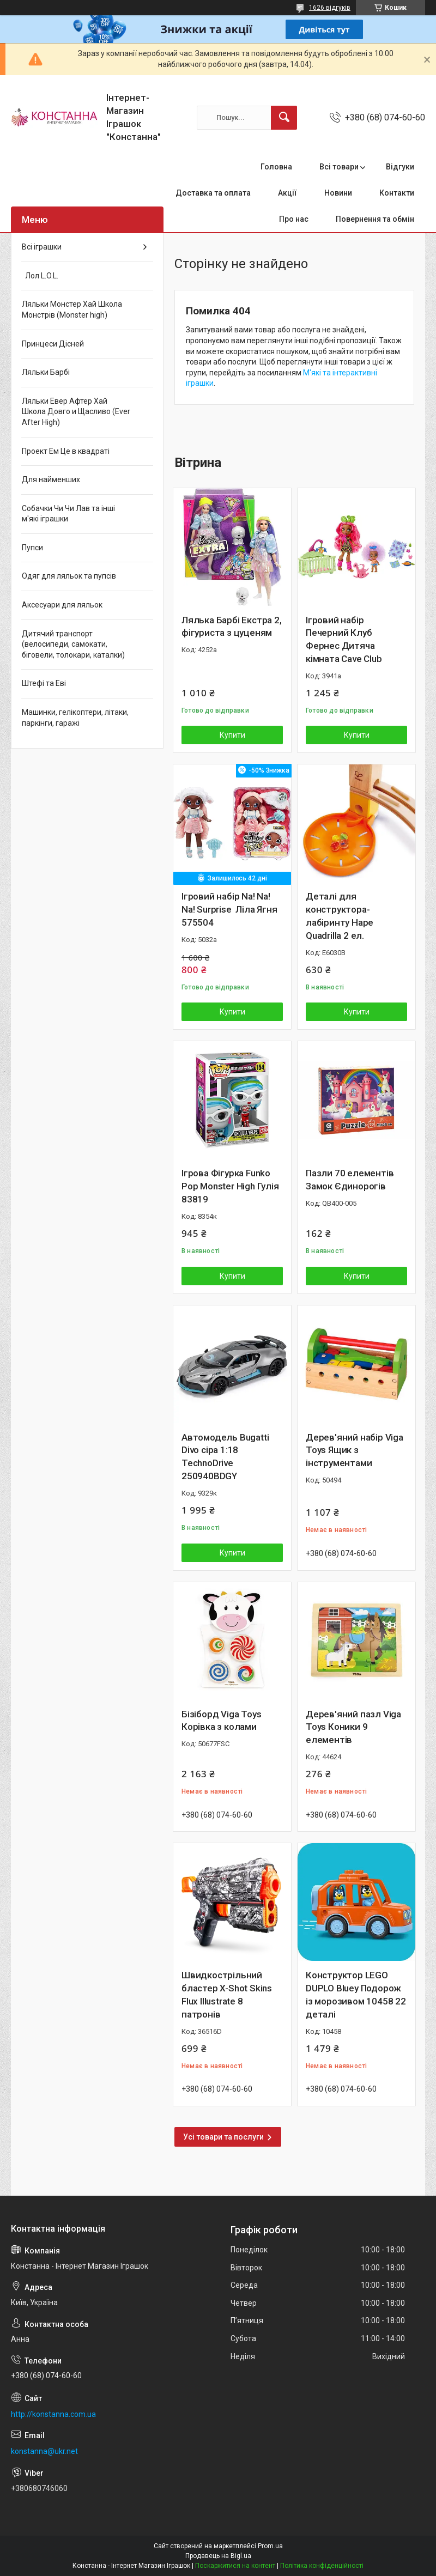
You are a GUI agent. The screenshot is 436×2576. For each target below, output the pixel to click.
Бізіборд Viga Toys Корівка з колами (221, 1721)
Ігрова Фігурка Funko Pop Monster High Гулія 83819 (230, 1186)
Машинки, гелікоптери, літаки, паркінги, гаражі (75, 717)
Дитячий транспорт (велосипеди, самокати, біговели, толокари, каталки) (73, 644)
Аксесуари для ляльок (62, 604)
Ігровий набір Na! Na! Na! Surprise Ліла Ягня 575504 (229, 909)
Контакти (396, 193)
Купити (232, 735)
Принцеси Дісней (53, 343)
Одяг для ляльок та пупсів (69, 576)
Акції (287, 193)
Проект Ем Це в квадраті (66, 451)
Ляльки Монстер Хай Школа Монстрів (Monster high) (72, 309)
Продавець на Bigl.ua (218, 2556)
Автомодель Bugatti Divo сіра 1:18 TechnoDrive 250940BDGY (225, 1456)
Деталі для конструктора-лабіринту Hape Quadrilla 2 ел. (339, 915)
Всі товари (339, 166)
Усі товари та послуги (223, 2137)
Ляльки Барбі (46, 372)
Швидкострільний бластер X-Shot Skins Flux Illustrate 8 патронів (226, 1994)
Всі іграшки (42, 246)
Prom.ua (270, 2546)
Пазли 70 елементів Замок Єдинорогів (349, 1180)
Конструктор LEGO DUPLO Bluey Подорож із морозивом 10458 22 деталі (356, 1994)
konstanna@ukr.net (44, 2451)
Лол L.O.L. (40, 275)
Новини (338, 193)
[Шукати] (284, 118)
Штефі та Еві (44, 683)
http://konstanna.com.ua (53, 2414)
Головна (276, 166)
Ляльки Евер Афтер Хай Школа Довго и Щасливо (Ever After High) (76, 412)
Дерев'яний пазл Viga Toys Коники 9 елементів (353, 1727)
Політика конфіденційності (322, 2565)
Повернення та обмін (375, 219)
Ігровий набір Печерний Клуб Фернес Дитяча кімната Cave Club (344, 639)
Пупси (32, 547)
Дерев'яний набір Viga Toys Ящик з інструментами (354, 1450)
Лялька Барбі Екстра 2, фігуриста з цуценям (231, 627)
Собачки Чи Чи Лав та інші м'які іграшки (68, 514)
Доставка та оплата (213, 193)
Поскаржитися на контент (235, 2565)
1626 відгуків (329, 7)
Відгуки (400, 166)
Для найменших (51, 479)
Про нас (293, 219)
